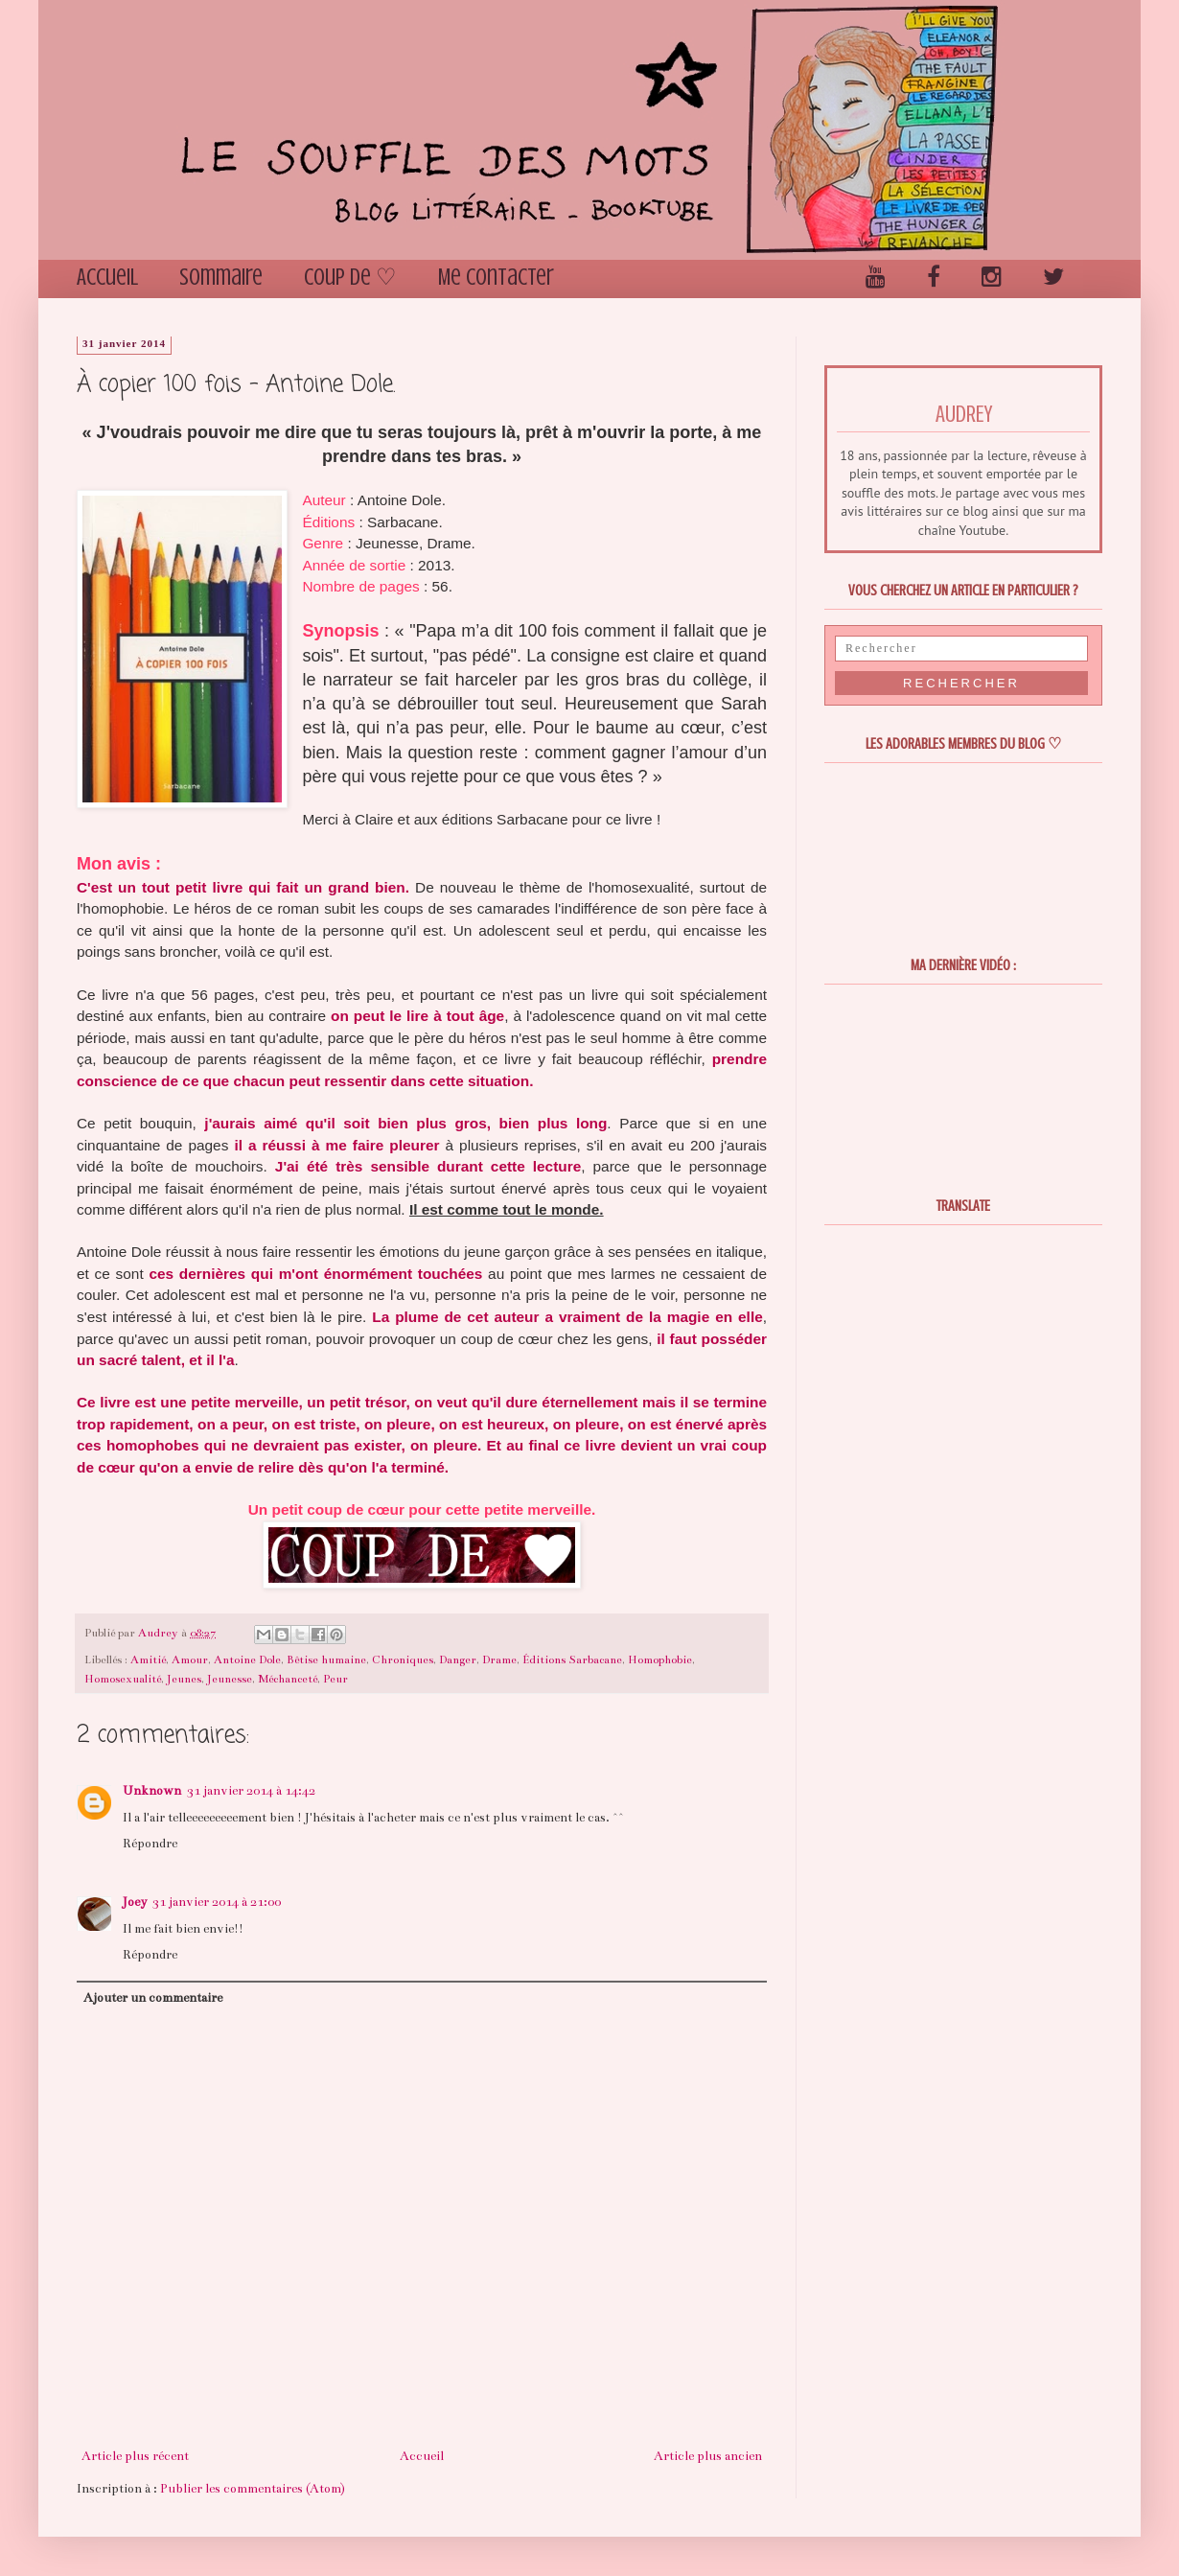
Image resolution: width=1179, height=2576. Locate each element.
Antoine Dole (247, 1659)
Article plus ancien (708, 2456)
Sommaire (221, 277)
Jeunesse (229, 1678)
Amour (190, 1659)
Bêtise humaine (326, 1659)
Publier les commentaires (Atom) (252, 2488)
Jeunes (184, 1678)
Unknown (152, 1791)
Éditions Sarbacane (572, 1659)
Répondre (150, 1843)
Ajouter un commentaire (152, 1998)
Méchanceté (287, 1678)
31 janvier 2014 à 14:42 (251, 1791)
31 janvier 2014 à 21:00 (216, 1902)
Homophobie (660, 1659)
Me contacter (496, 277)
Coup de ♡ (350, 277)
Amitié (148, 1659)
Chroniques (402, 1659)
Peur (335, 1678)
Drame (499, 1659)
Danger (457, 1659)
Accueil (107, 277)
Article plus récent (135, 2456)
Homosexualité (122, 1678)
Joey (135, 1902)
